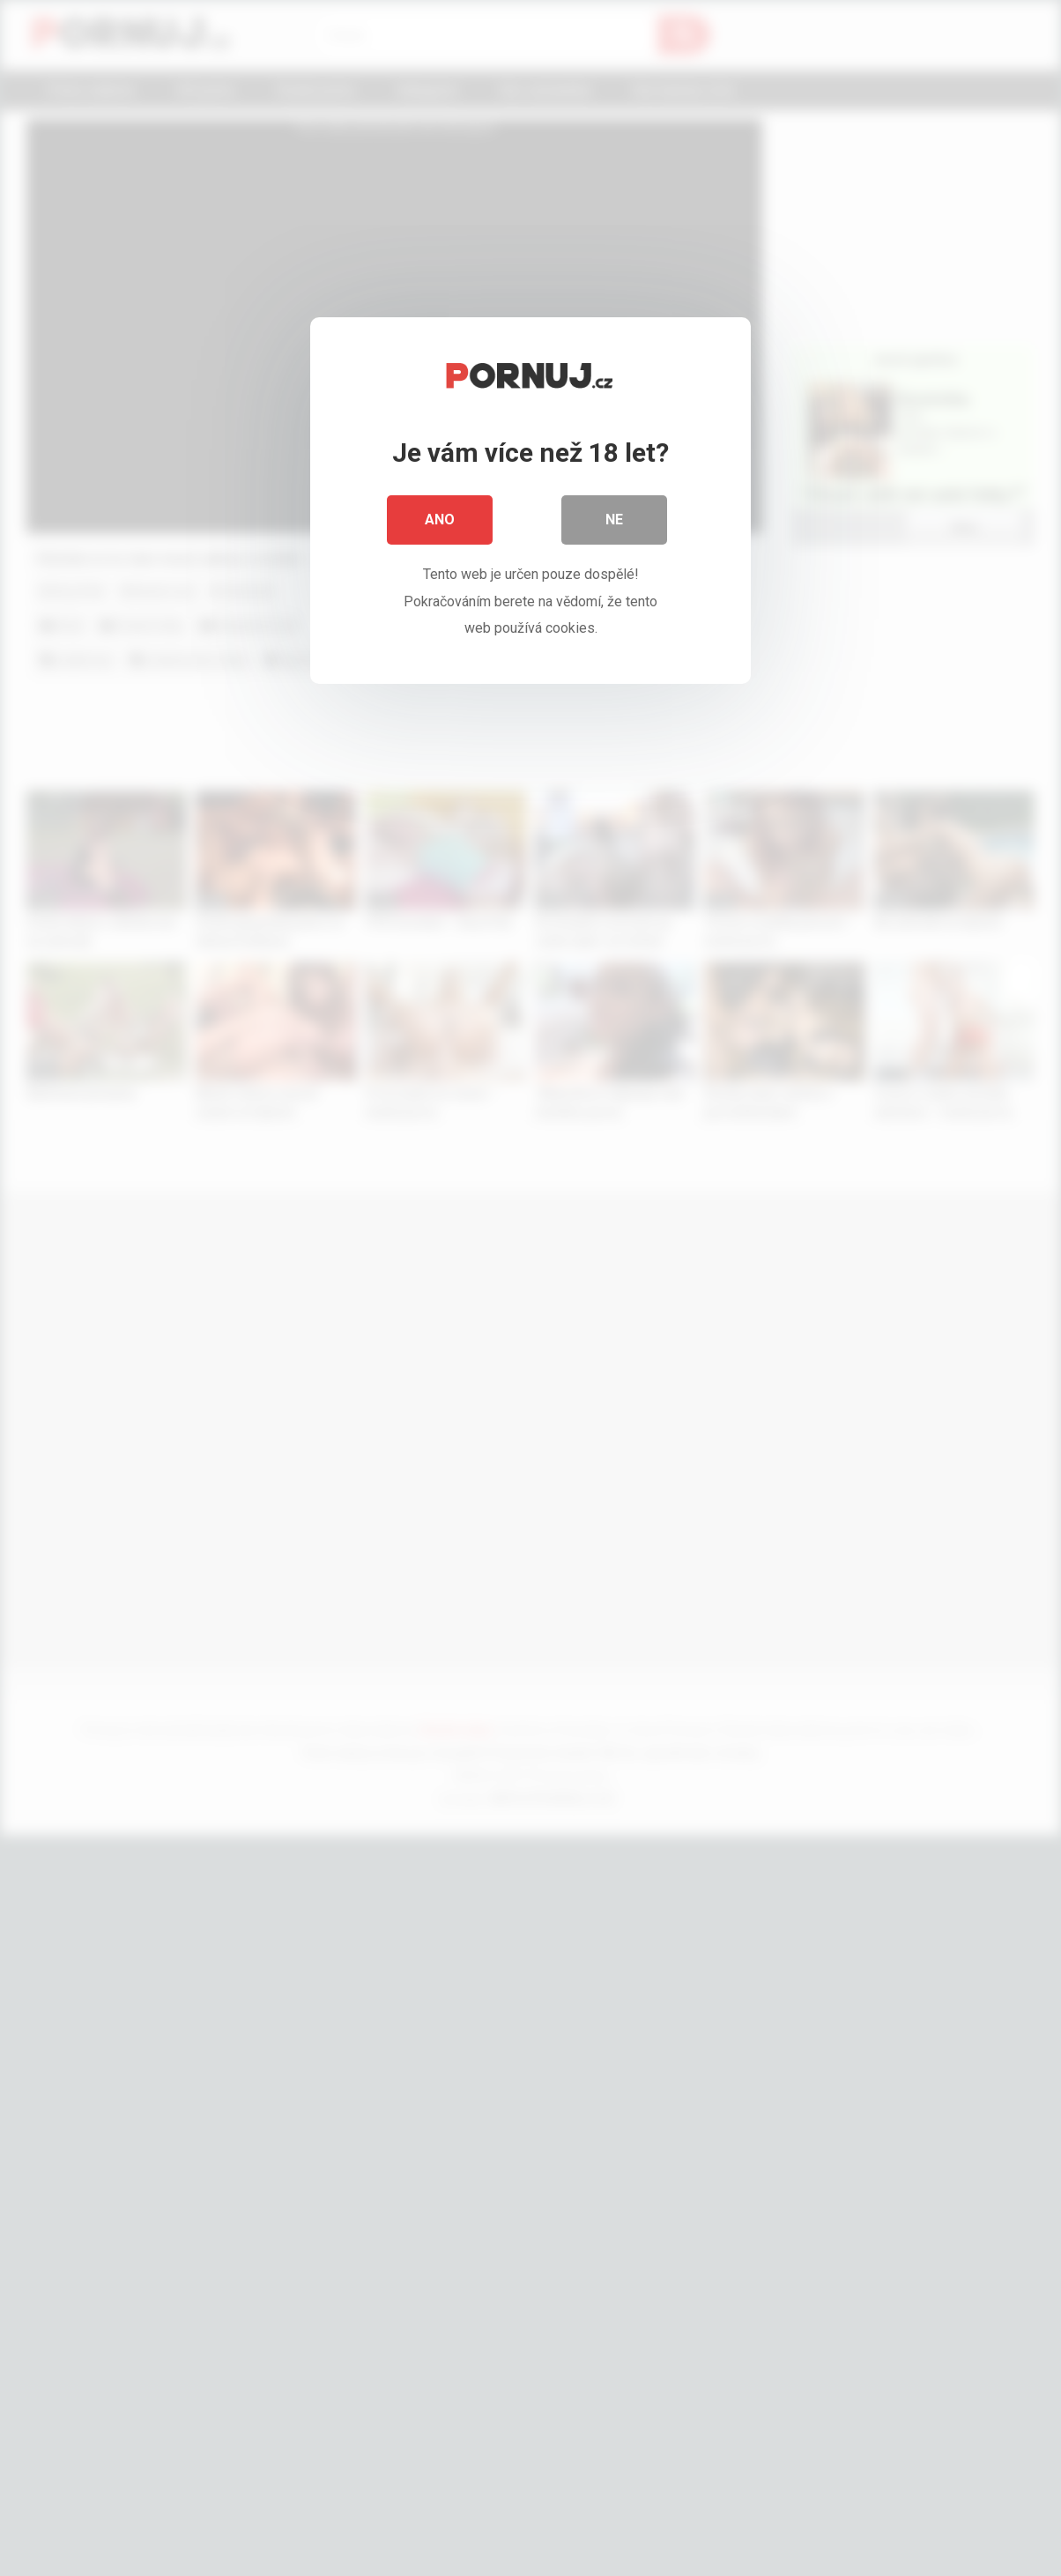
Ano (440, 519)
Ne (614, 519)
